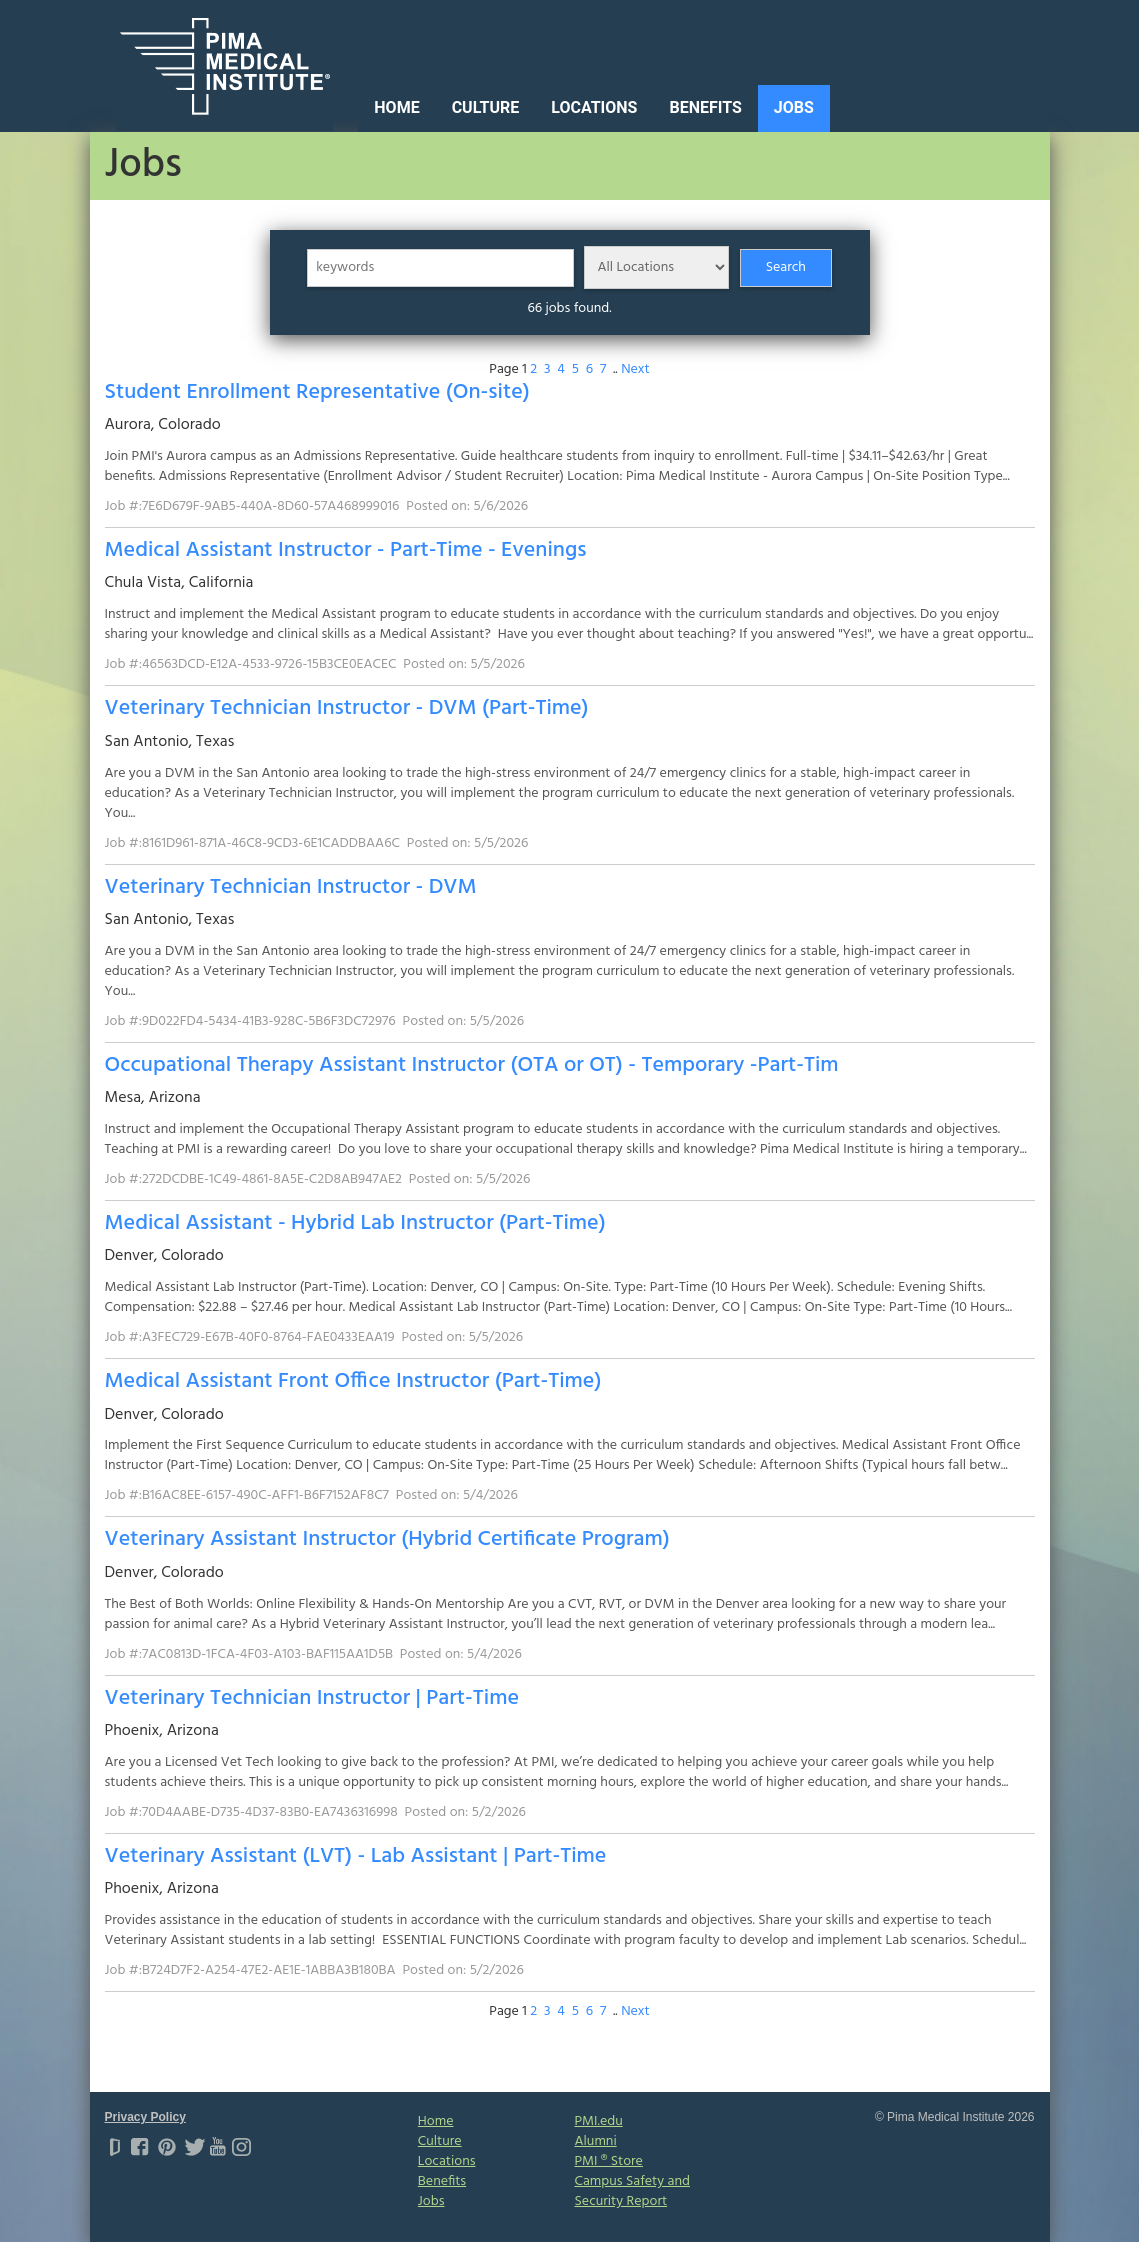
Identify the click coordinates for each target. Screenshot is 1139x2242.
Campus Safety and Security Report (631, 2191)
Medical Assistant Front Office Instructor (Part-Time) (353, 1381)
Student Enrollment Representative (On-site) (317, 392)
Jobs (794, 107)
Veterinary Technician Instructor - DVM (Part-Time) (347, 708)
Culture (486, 107)
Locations (594, 107)
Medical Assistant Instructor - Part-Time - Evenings (346, 550)
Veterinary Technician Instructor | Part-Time (312, 1698)
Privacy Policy (145, 2117)
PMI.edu (598, 2121)
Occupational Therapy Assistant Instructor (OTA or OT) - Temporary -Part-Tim (472, 1065)
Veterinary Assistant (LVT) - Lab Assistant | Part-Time (356, 1856)
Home (396, 107)
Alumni (595, 2141)
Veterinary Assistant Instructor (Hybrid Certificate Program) (387, 1539)
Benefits (705, 107)
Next (635, 369)
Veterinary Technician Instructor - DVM (291, 887)
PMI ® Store (608, 2161)
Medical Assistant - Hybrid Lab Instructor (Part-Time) (355, 1223)
